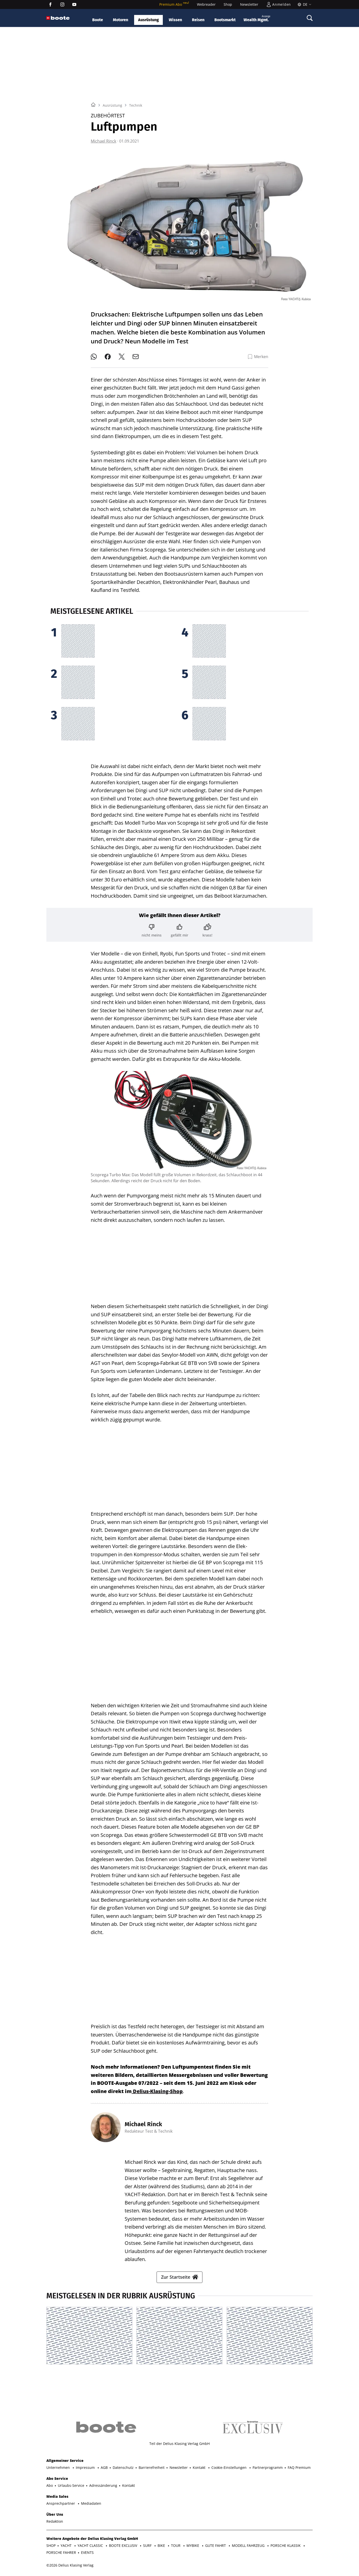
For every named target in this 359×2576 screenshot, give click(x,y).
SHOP (51, 2545)
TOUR (176, 2545)
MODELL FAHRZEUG (249, 2545)
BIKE (162, 2545)
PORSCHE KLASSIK (286, 2545)
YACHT (67, 2545)
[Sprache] (304, 4)
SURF (148, 2545)
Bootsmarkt (225, 19)
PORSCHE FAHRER (61, 2552)
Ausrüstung (148, 19)
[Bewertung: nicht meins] (152, 930)
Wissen (175, 19)
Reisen (198, 19)
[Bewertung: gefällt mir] (179, 930)
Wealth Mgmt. (257, 18)
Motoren (120, 19)
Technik (135, 105)
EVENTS (87, 2552)
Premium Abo (174, 4)
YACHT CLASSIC (91, 2545)
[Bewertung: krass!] (207, 930)
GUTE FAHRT (216, 2545)
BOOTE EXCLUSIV (123, 2545)
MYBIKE (193, 2545)
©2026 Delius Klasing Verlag (69, 2565)
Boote (97, 19)
